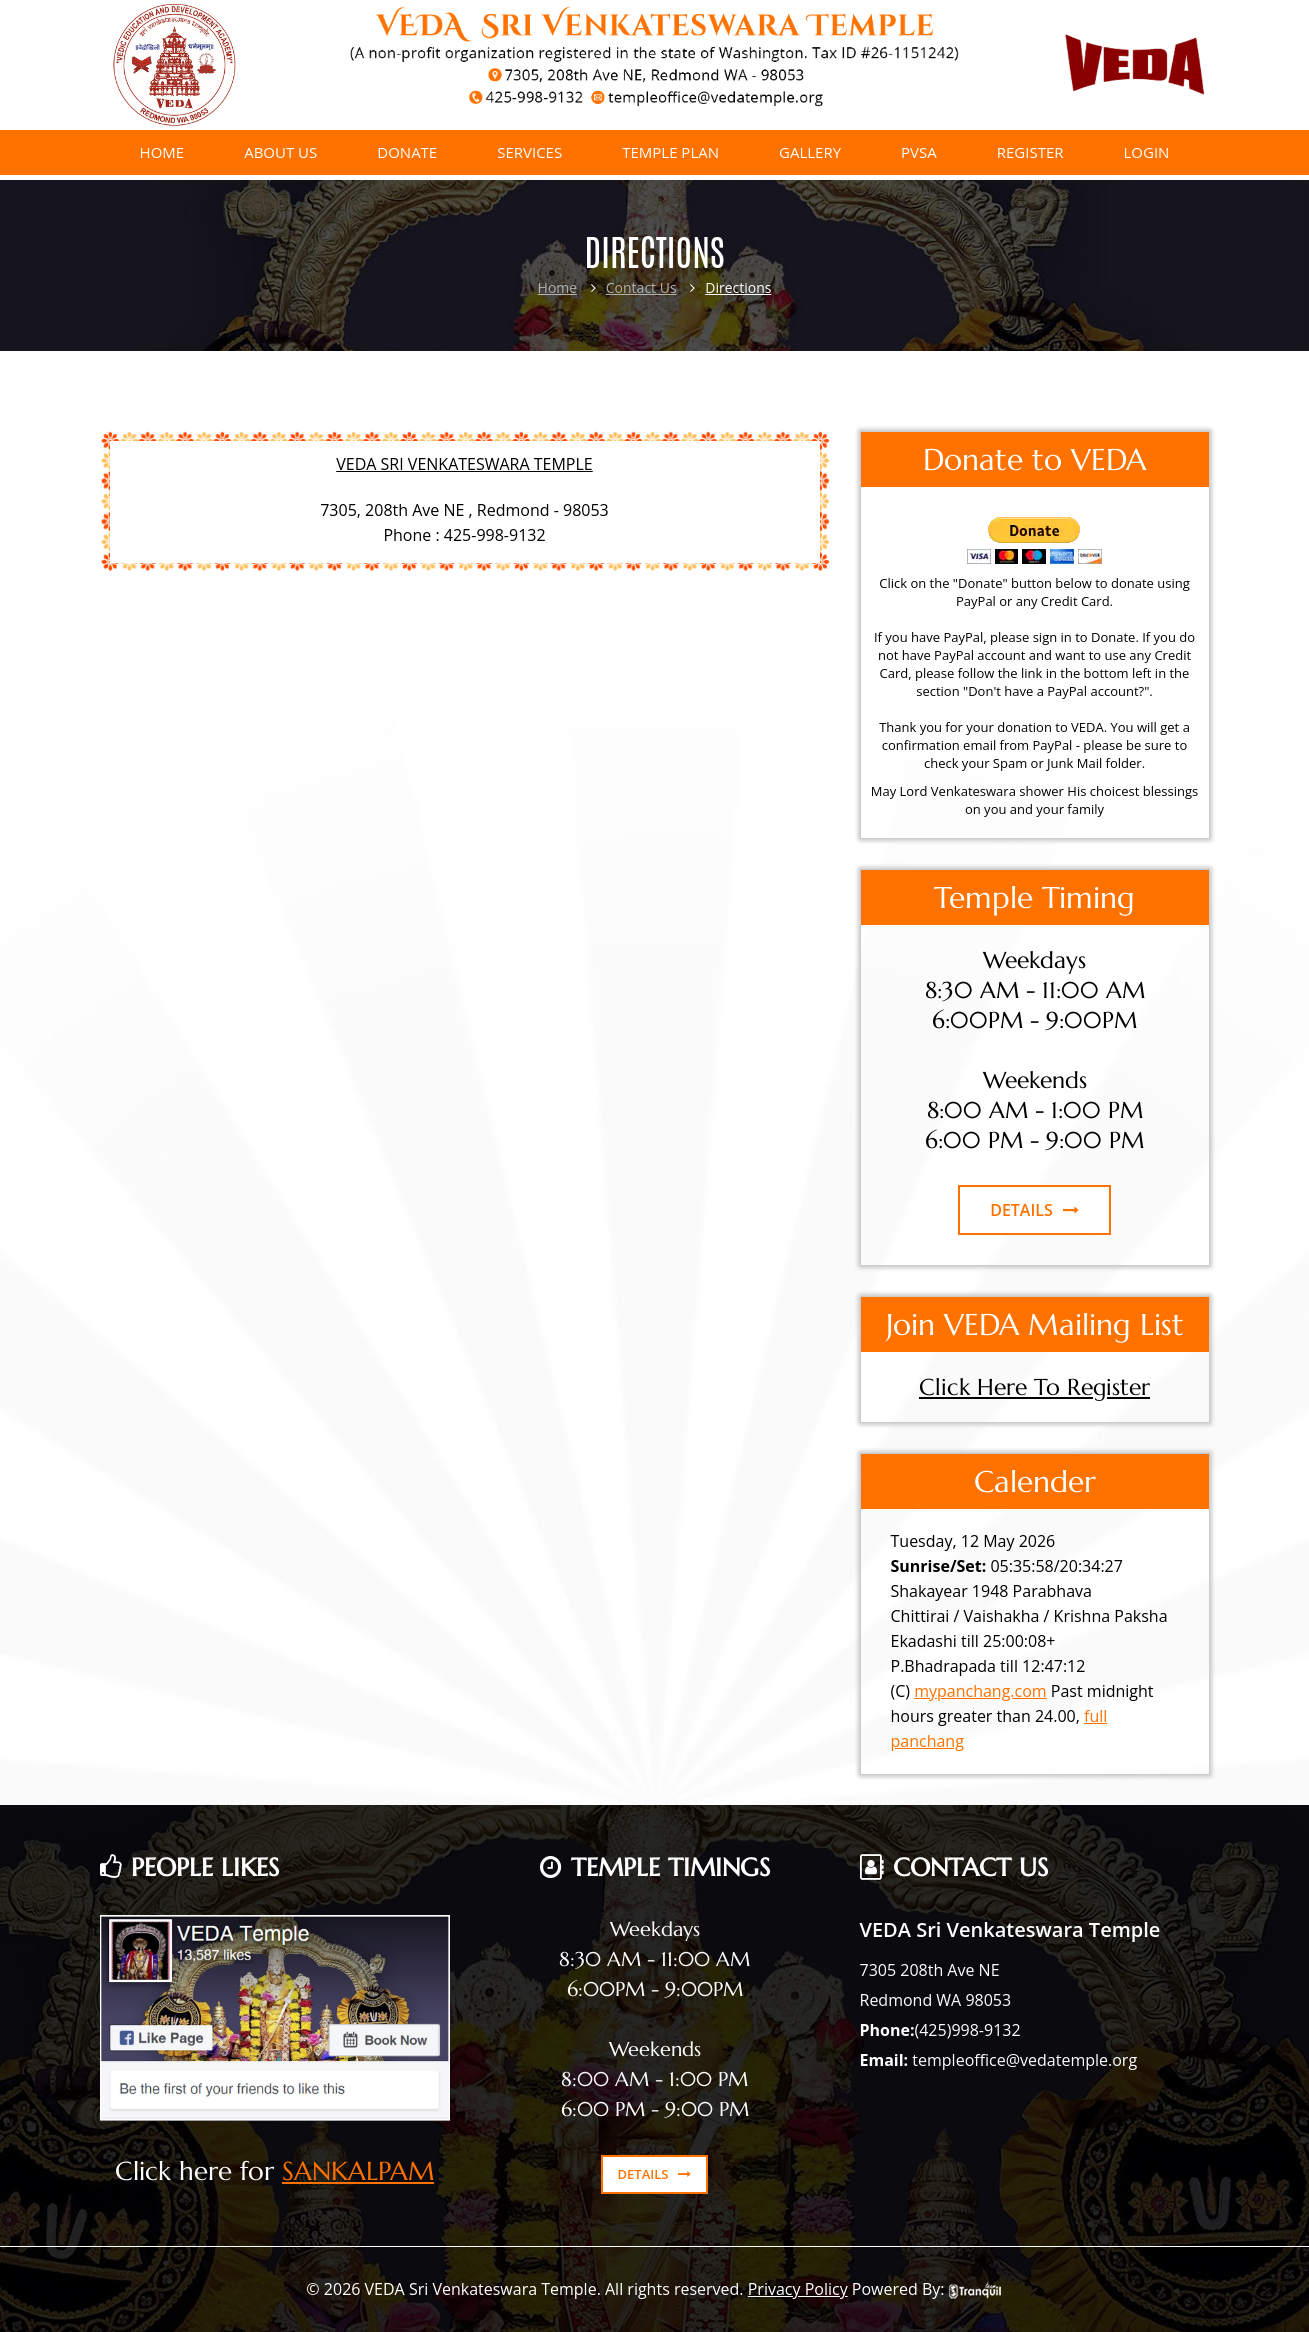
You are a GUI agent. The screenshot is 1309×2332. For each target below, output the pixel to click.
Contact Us (641, 287)
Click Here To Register (1034, 1387)
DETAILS (1034, 1210)
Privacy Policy (798, 2289)
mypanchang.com (980, 1691)
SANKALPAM (358, 2171)
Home (558, 287)
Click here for (198, 2171)
